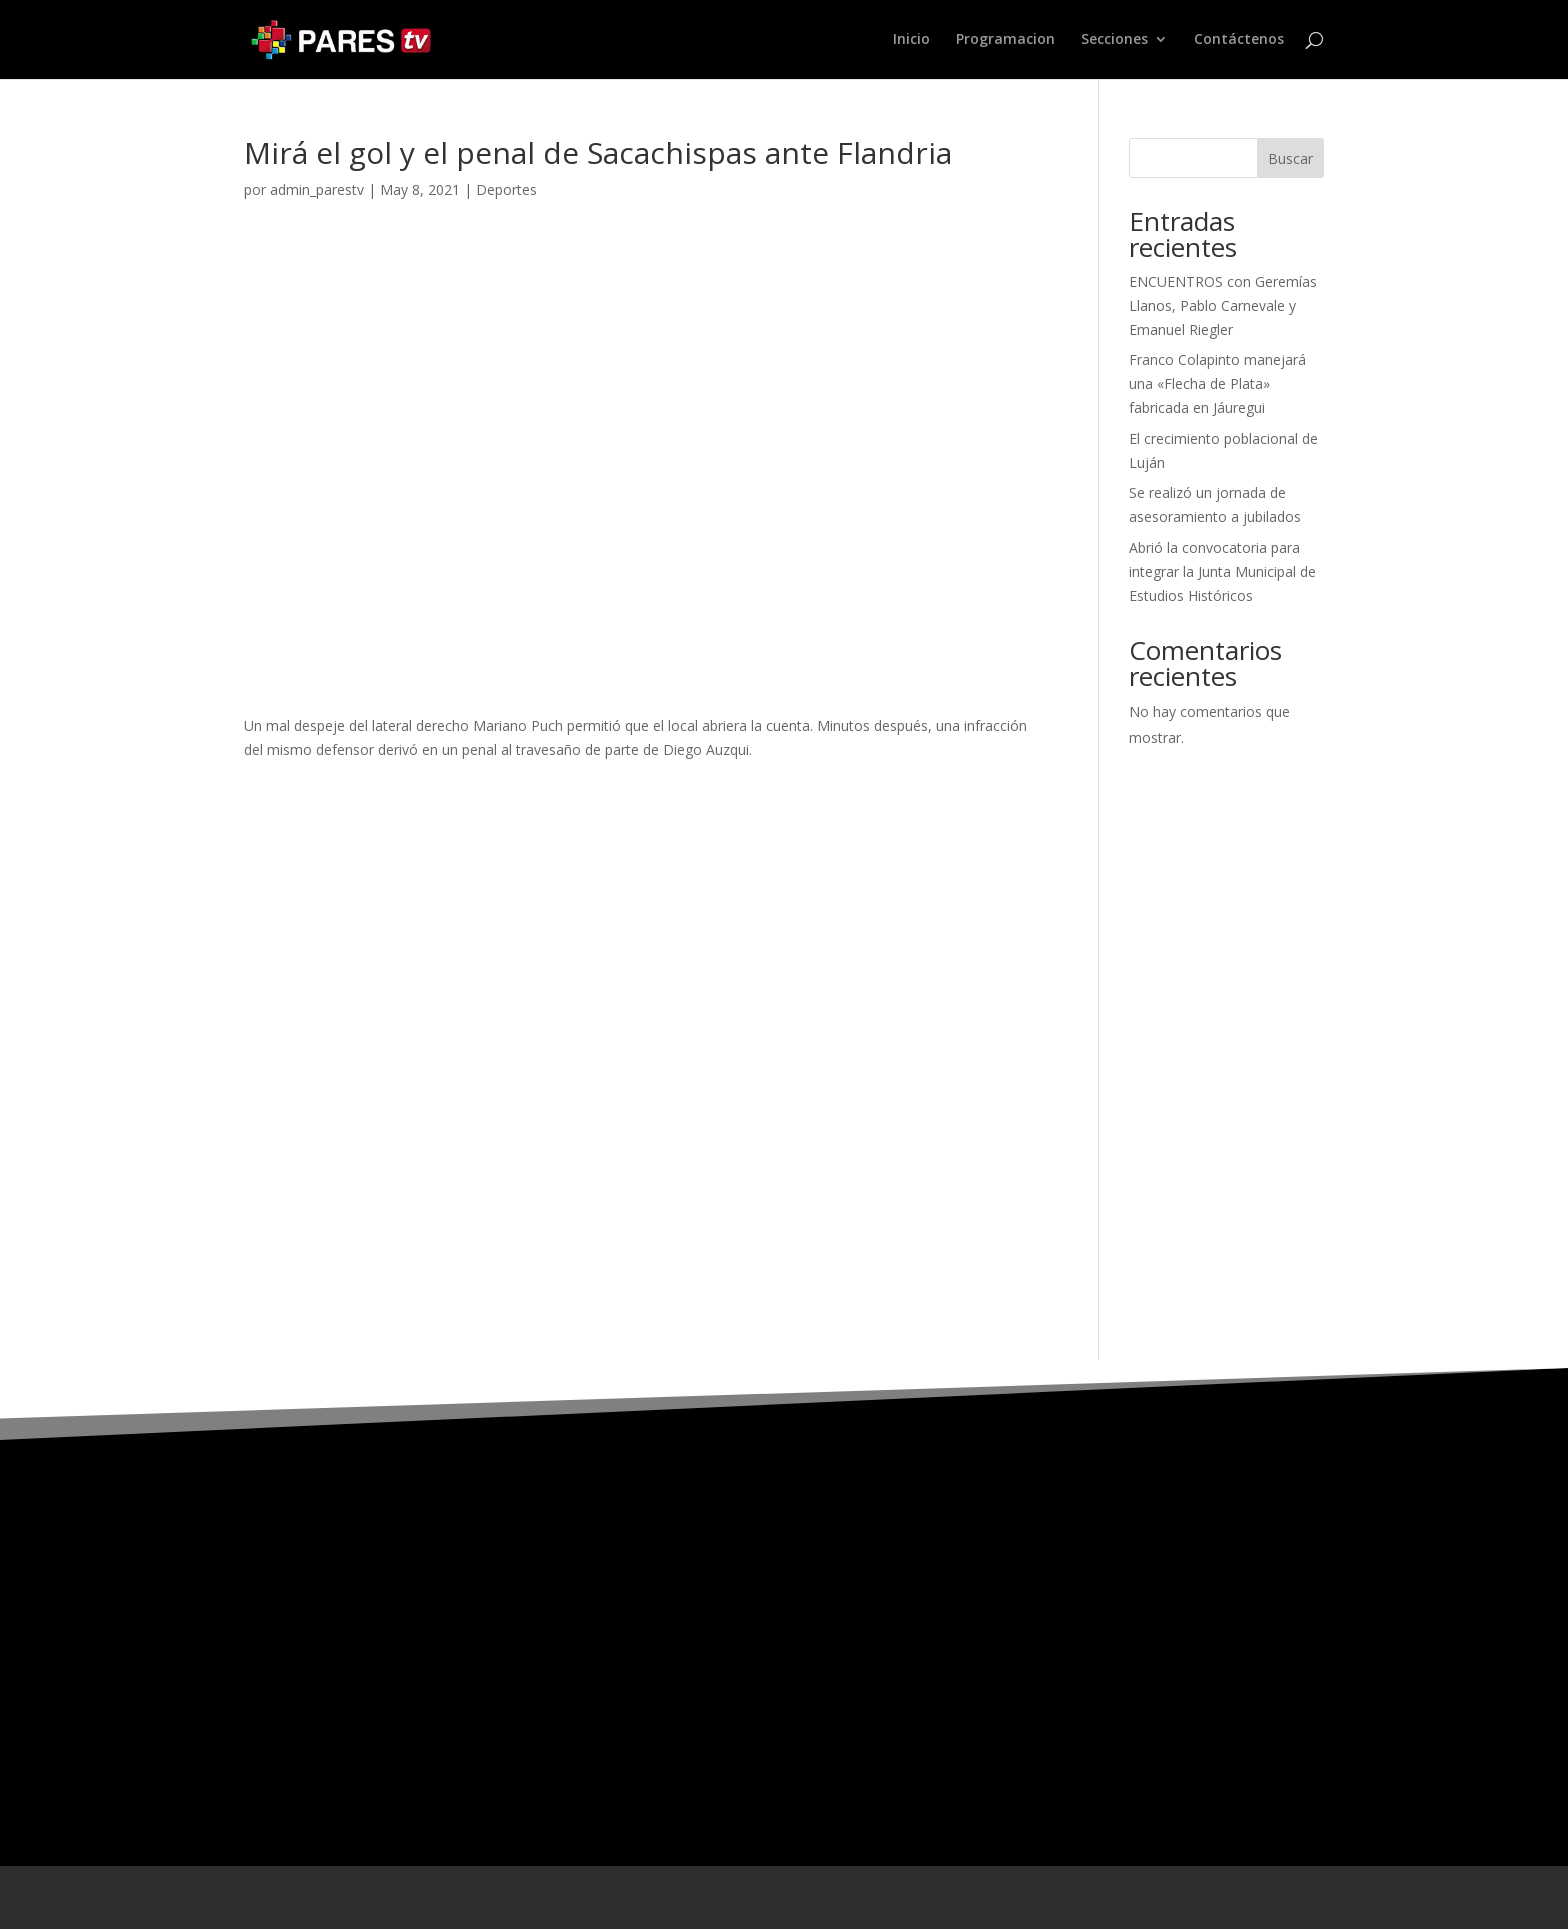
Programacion (1005, 41)
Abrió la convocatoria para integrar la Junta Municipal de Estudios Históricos (1222, 571)
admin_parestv (317, 189)
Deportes (506, 189)
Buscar (1290, 158)
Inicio (911, 41)
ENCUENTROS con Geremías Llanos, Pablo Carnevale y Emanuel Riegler (1223, 305)
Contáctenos (1239, 41)
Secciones (1114, 41)
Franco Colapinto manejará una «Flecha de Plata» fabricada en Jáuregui (1217, 383)
